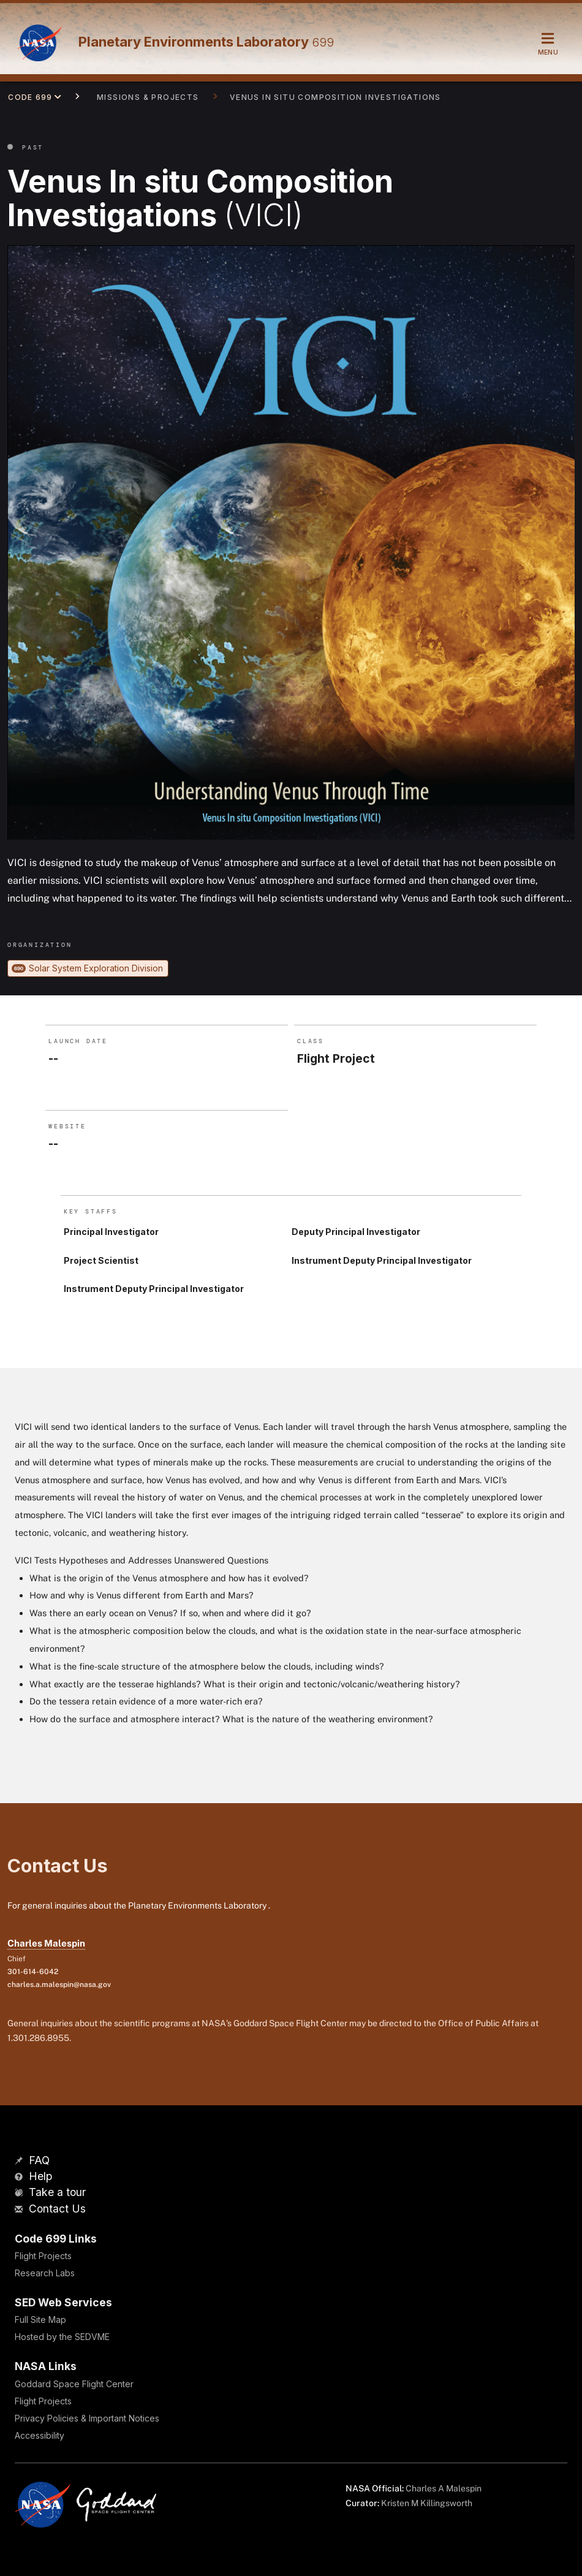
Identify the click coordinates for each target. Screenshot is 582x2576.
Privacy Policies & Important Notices (87, 2418)
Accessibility (39, 2435)
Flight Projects (43, 2256)
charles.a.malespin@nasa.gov (59, 1984)
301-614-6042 (32, 1971)
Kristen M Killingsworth (426, 2503)
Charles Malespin (46, 1943)
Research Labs (45, 2273)
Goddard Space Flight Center (74, 2384)
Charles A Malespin (444, 2488)
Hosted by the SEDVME (62, 2336)
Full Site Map (40, 2319)
